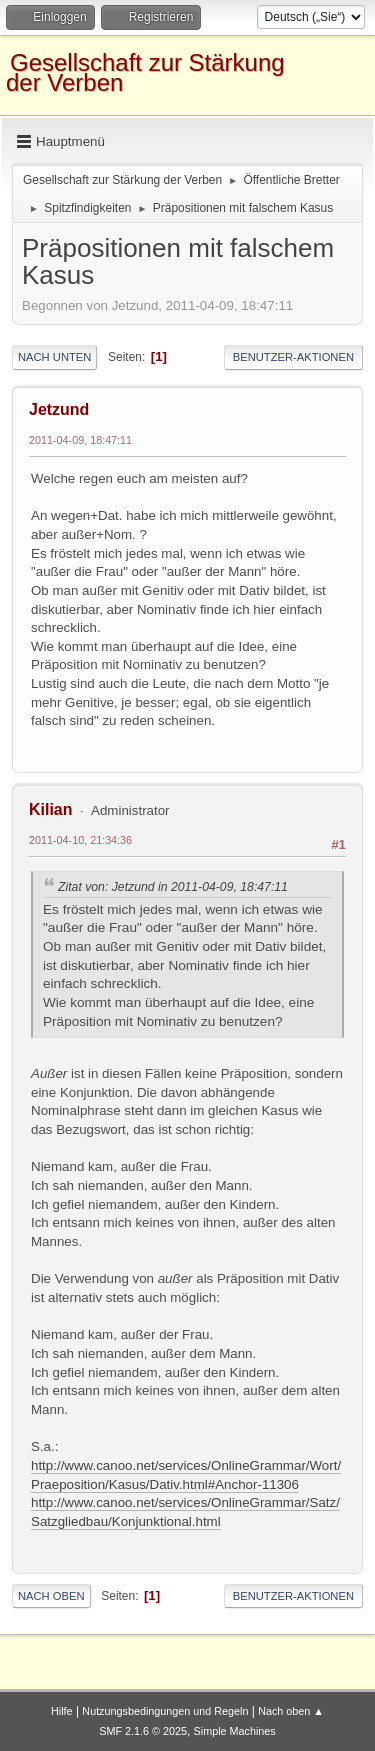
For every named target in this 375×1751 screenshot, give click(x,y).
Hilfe (62, 1711)
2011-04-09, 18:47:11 (80, 440)
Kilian (51, 809)
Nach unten (54, 357)
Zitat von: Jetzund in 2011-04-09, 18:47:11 (173, 887)
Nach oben (51, 1596)
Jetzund (59, 409)
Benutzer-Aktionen (293, 357)
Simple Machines (235, 1731)
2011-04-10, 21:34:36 (80, 840)
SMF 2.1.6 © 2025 (143, 1731)
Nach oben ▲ (291, 1711)
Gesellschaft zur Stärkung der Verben (145, 72)
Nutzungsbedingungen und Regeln (165, 1711)
